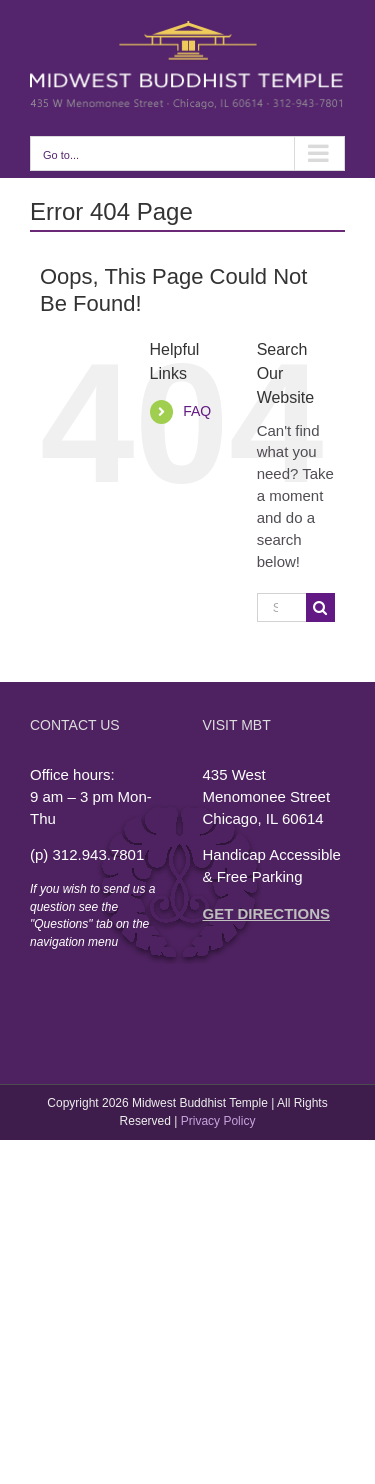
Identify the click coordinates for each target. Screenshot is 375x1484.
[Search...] (281, 607)
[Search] (320, 607)
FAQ (197, 411)
